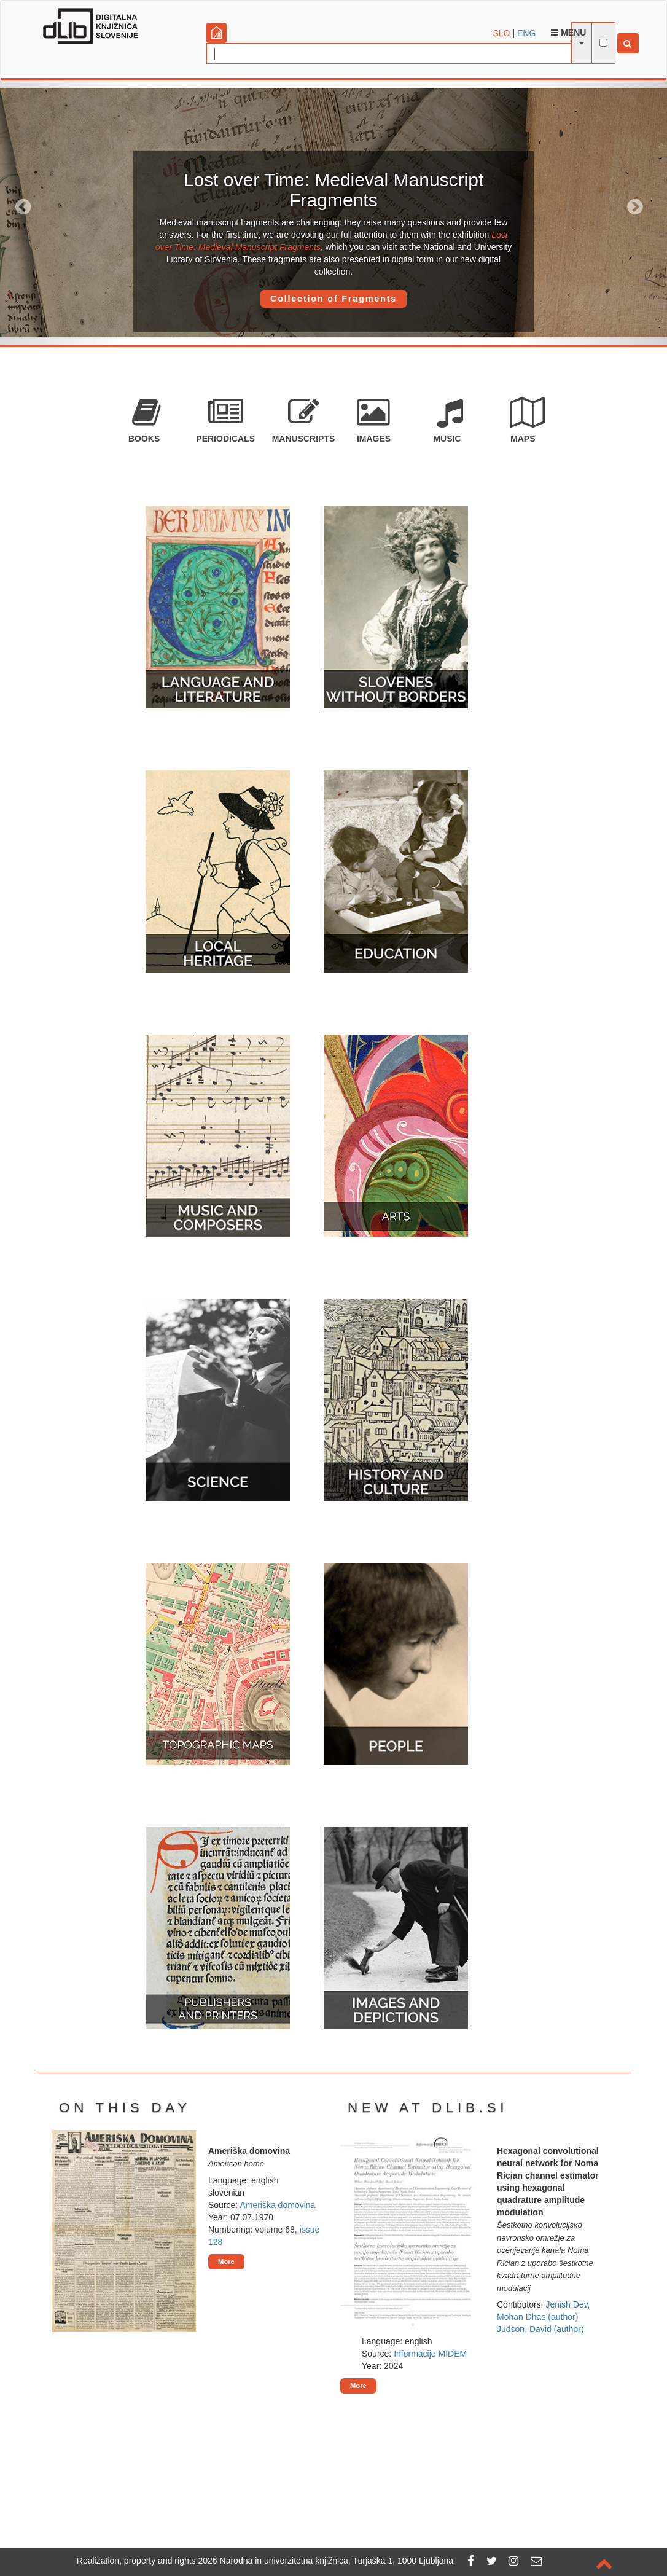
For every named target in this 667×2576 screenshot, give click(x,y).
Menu (568, 32)
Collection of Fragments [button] (333, 298)
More (226, 2261)
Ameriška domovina (277, 2205)
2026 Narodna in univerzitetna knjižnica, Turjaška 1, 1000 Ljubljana (326, 2561)
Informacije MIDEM (430, 2354)
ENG (526, 33)
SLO (501, 33)
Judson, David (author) (540, 2329)
